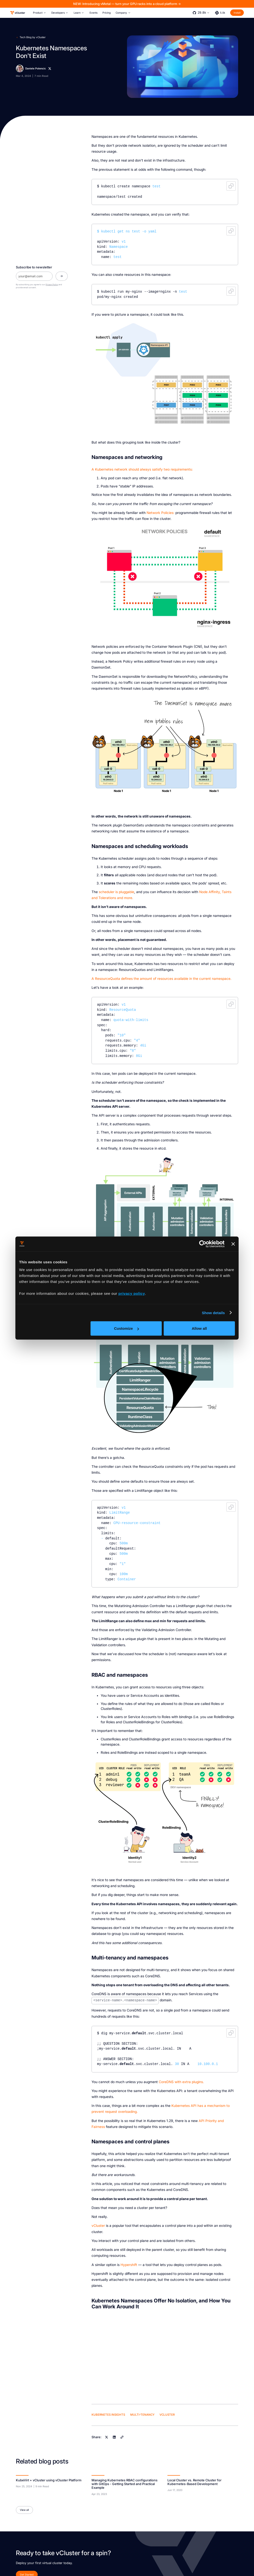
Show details (213, 1312)
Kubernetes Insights (108, 2414)
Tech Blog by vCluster (33, 37)
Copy (231, 186)
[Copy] (121, 2436)
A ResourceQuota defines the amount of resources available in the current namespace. (161, 979)
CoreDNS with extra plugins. (181, 2082)
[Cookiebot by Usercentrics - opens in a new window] (202, 1243)
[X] (50, 68)
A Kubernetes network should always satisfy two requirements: (142, 469)
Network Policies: (160, 513)
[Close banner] (233, 1244)
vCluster (98, 2226)
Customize (126, 1328)
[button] (39, 13)
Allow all (199, 1328)
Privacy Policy (52, 284)
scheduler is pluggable (116, 892)
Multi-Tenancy (142, 2414)
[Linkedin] (114, 2436)
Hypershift (129, 2265)
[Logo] (17, 13)
